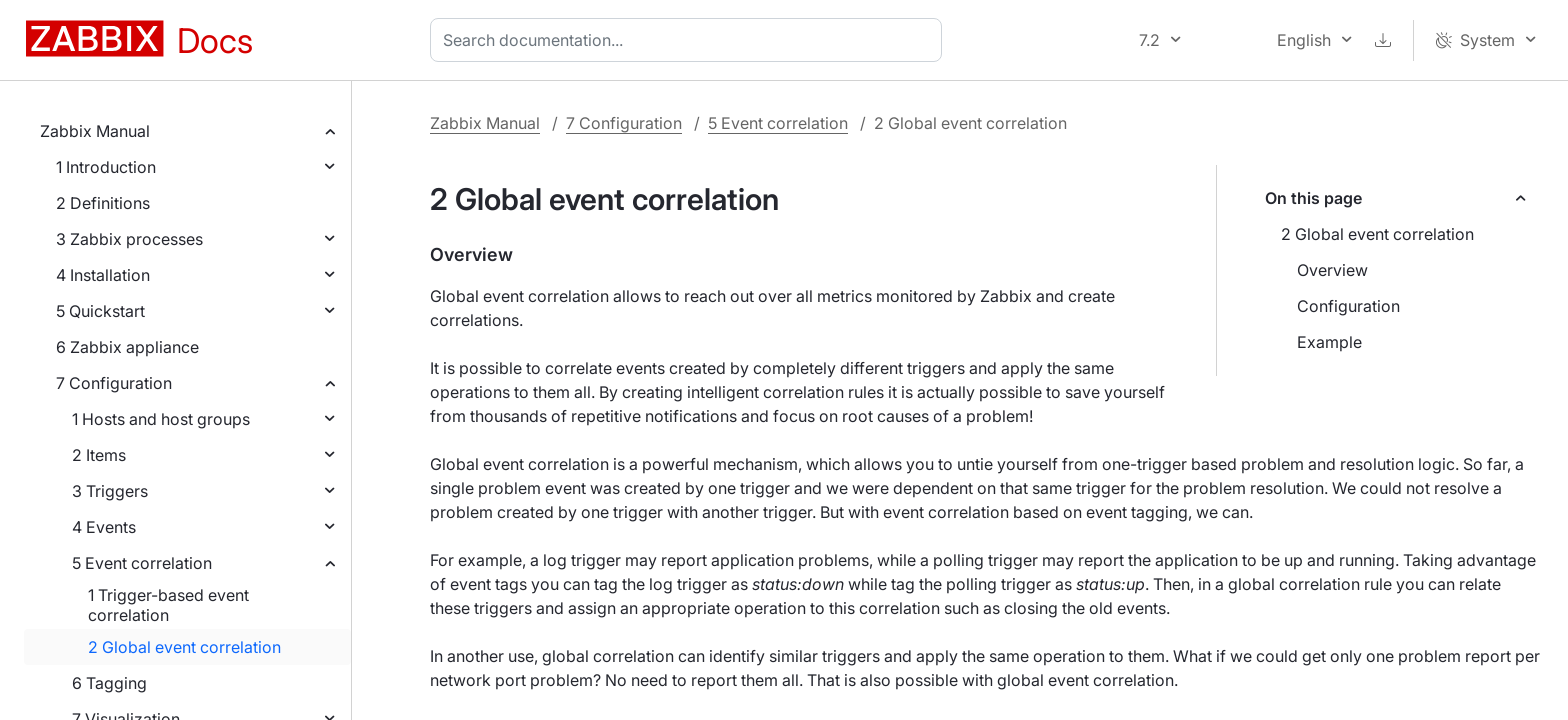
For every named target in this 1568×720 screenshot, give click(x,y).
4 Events (104, 527)
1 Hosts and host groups (161, 419)
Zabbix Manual (95, 131)
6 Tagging (109, 683)
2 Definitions (103, 203)
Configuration (1348, 306)
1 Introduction (106, 167)
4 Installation (103, 275)
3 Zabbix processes (129, 239)
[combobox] (690, 40)
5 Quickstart (100, 311)
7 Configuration (114, 383)
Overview (1332, 270)
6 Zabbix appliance (127, 347)
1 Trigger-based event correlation (168, 605)
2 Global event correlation (184, 647)
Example (1329, 342)
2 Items (99, 455)
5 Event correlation (142, 563)
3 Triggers (110, 491)
